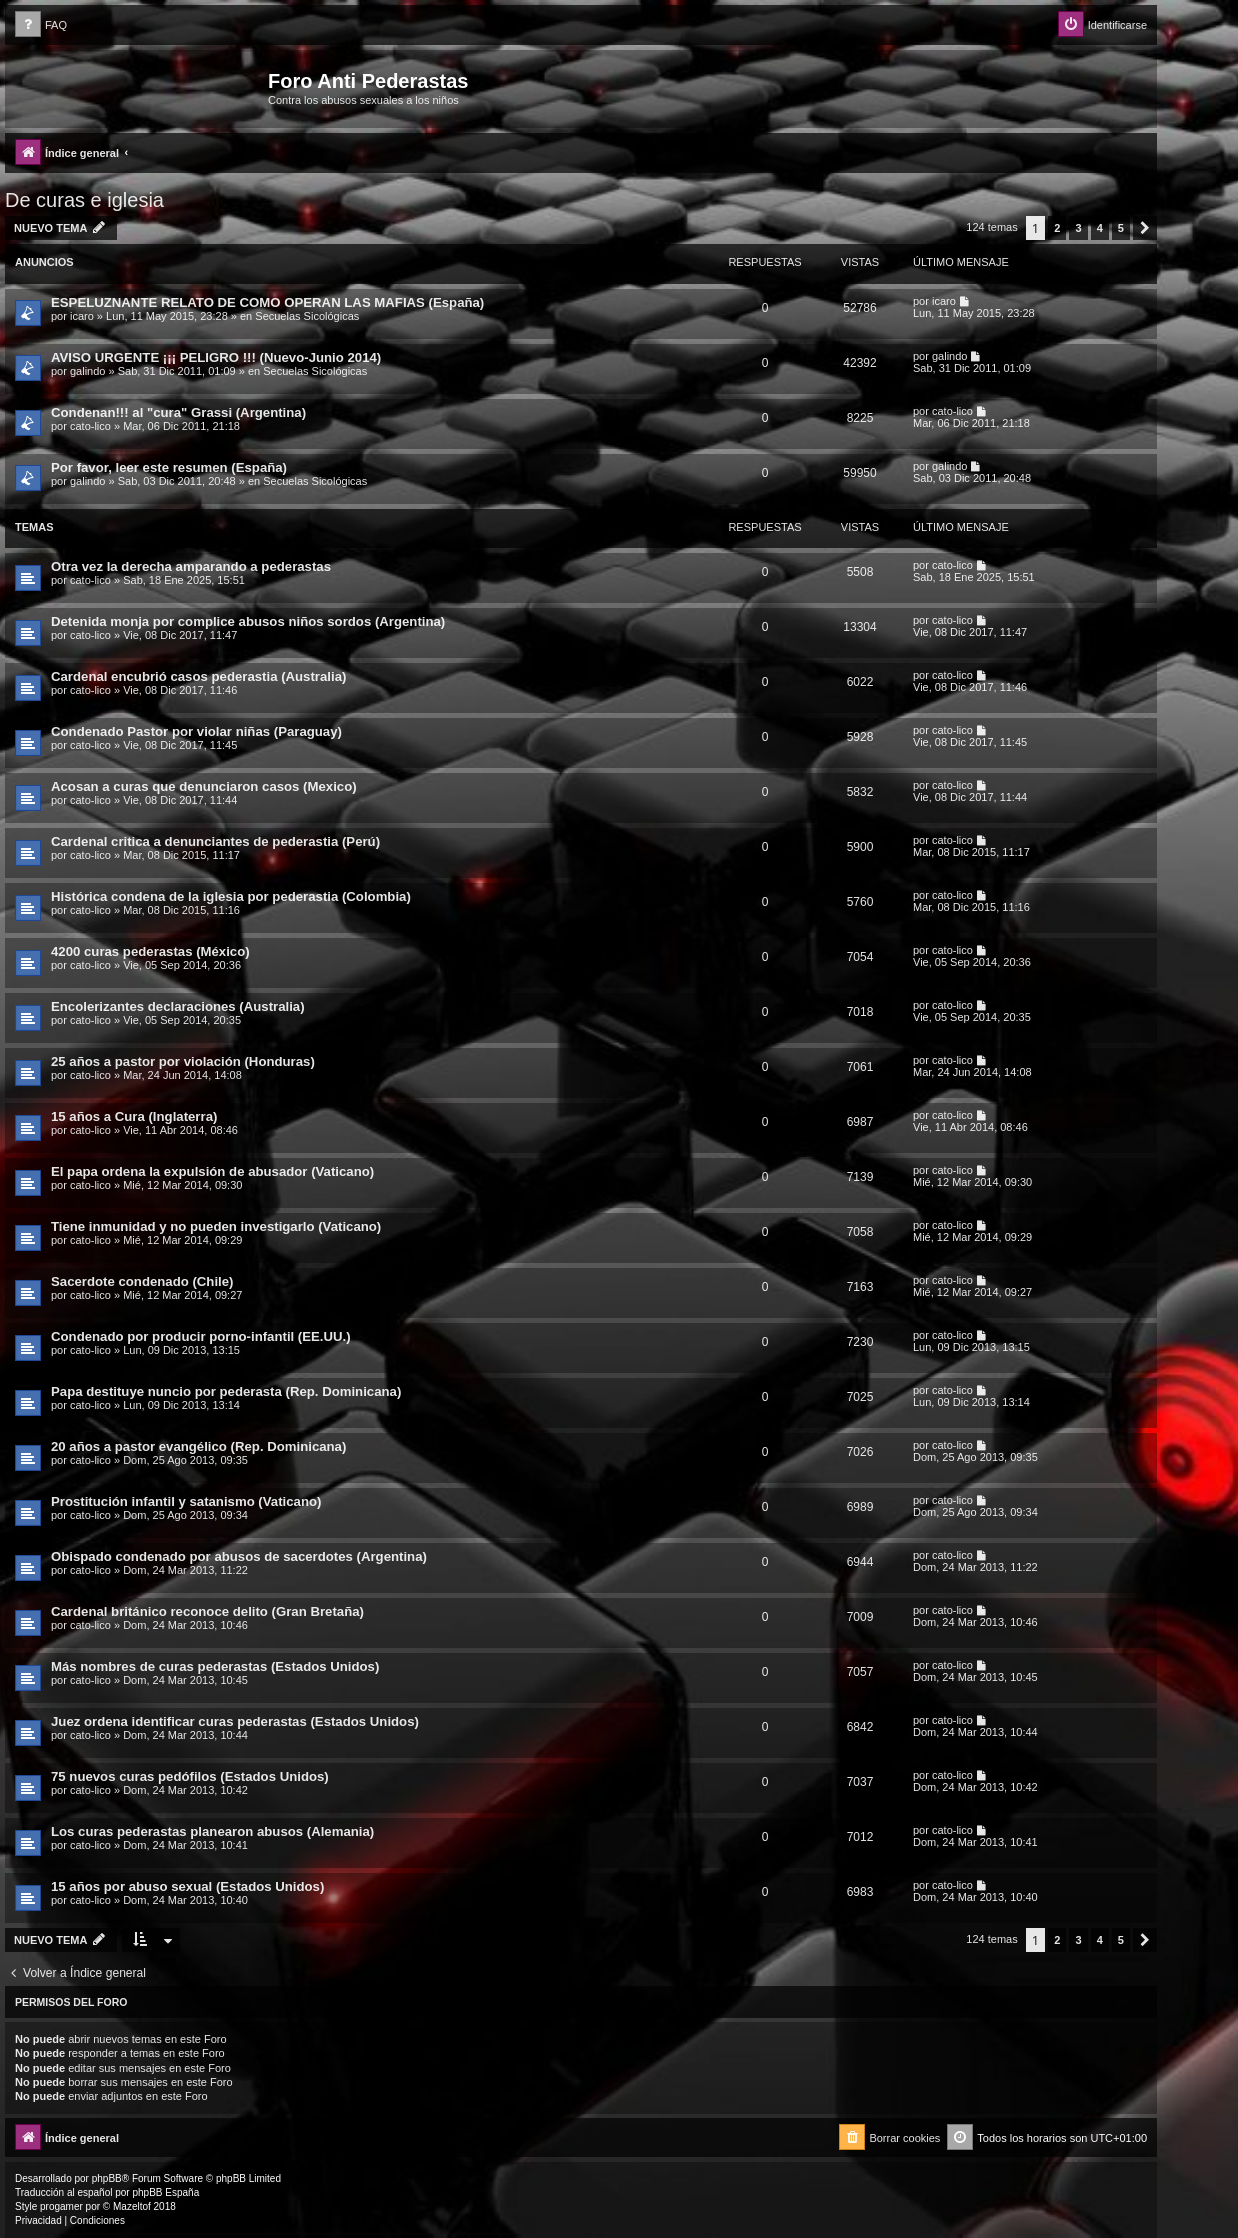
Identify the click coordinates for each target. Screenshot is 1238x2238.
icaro (82, 316)
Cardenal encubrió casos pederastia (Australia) (198, 676)
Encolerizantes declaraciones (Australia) (178, 1006)
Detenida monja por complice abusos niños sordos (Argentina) (248, 621)
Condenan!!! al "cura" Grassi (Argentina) (178, 412)
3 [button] (1078, 228)
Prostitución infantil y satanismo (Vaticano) (186, 1501)
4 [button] (1100, 228)
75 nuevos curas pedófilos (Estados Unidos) (190, 1776)
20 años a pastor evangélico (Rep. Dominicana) (198, 1446)
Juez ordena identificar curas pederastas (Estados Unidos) (235, 1721)
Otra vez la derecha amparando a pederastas (191, 566)
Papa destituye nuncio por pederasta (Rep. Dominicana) (226, 1391)
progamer (61, 2206)
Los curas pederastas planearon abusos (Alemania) (212, 1831)
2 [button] (1057, 228)
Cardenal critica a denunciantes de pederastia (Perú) (215, 841)
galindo (87, 371)
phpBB (107, 2178)
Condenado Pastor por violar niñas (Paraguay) (196, 731)
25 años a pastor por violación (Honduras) (183, 1061)
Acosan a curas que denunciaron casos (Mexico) (204, 786)
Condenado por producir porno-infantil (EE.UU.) (201, 1336)
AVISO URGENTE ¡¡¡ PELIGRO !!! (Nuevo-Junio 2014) (216, 357)
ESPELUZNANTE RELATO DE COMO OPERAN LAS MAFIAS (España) (267, 302)
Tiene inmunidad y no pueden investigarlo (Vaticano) (216, 1226)
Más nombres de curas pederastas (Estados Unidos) (215, 1666)
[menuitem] (41, 25)
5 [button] (1121, 228)
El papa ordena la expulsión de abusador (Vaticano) (212, 1171)
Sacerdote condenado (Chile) (142, 1281)
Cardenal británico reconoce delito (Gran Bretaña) (207, 1611)
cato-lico (90, 426)
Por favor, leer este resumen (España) (169, 467)
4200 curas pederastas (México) (150, 951)
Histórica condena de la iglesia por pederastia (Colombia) (231, 896)
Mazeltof (132, 2206)
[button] (1145, 228)
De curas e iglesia (84, 200)
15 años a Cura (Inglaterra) (134, 1116)
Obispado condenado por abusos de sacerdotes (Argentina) (239, 1556)
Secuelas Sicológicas (307, 316)
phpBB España (165, 2192)
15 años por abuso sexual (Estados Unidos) (187, 1886)
